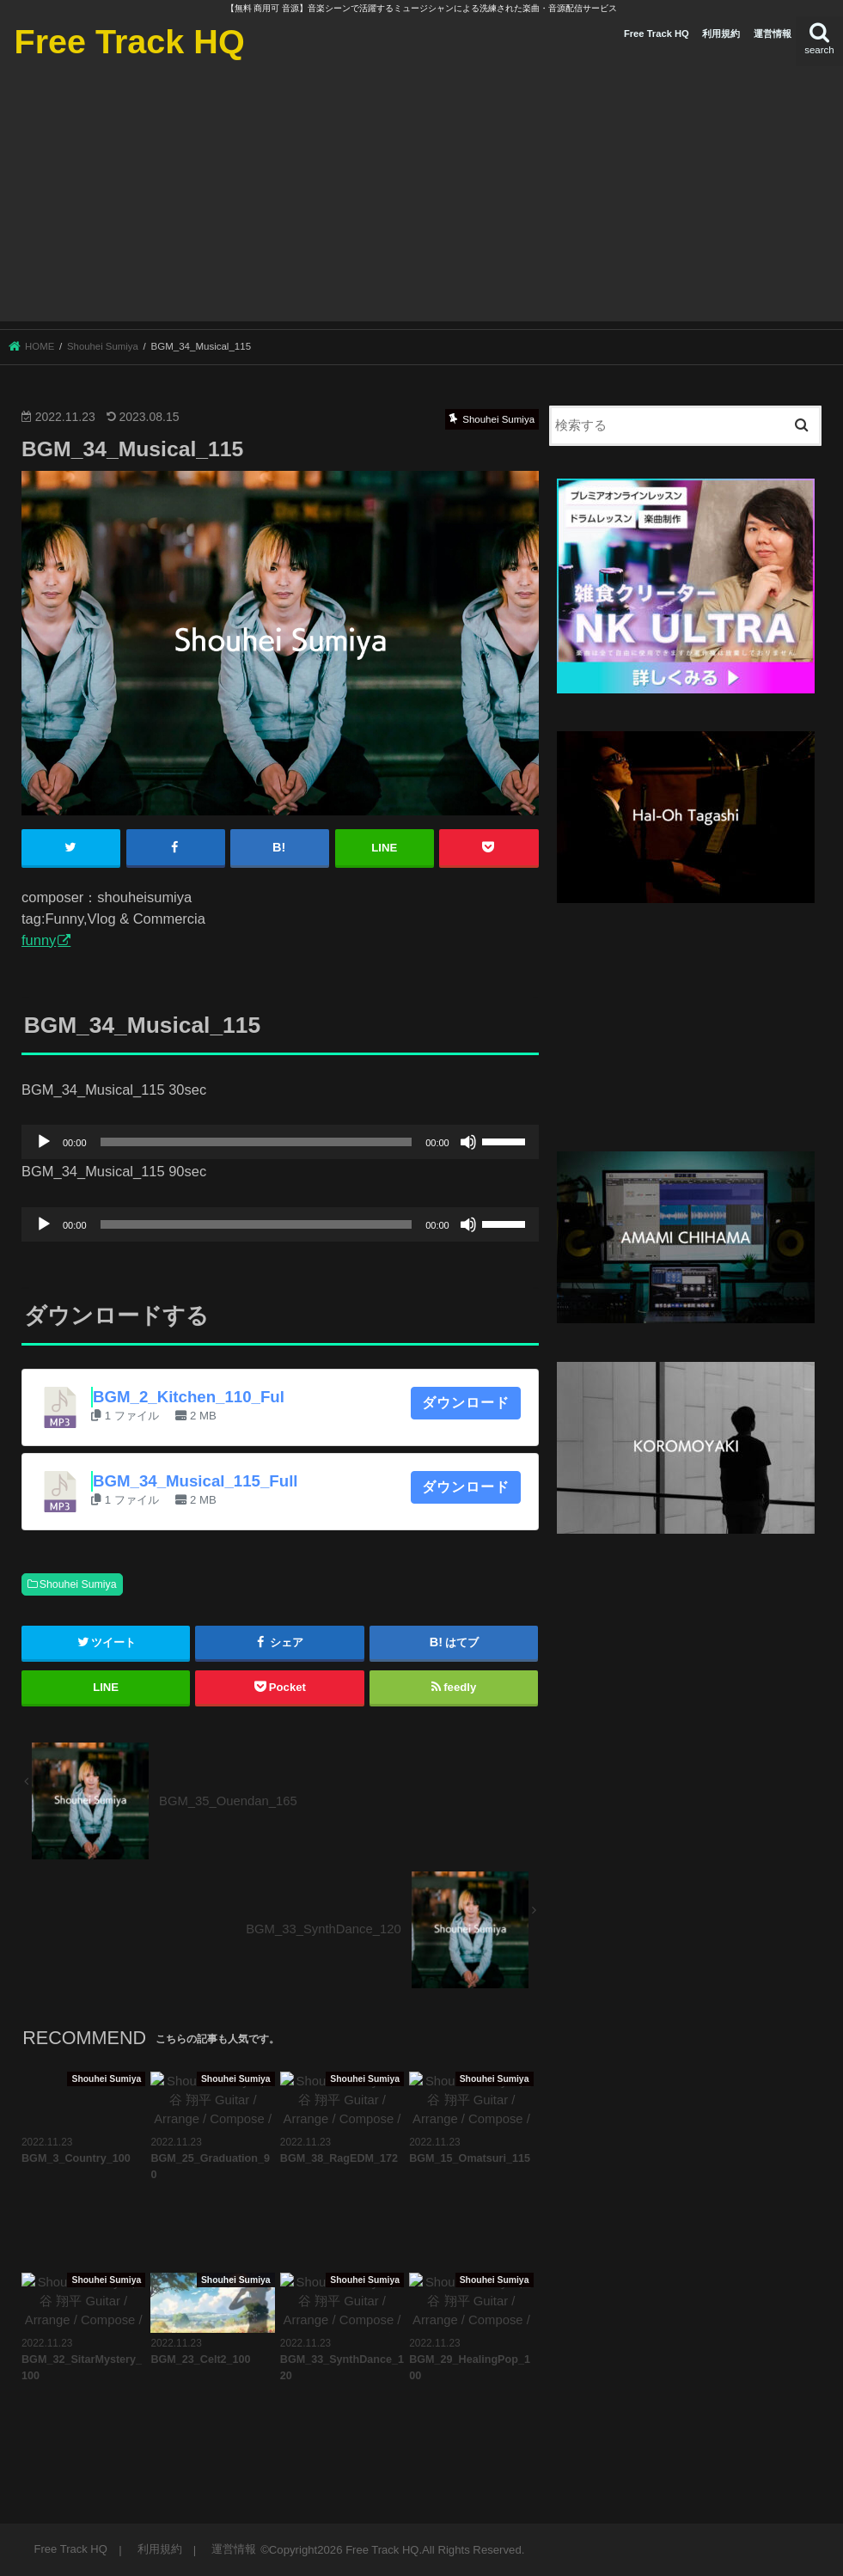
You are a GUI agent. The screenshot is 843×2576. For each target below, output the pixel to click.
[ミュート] (468, 1142)
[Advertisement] (421, 201)
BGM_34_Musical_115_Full (195, 1480)
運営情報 (772, 33)
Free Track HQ (129, 41)
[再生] (43, 1142)
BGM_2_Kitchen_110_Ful (188, 1396)
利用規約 (721, 33)
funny (38, 939)
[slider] (256, 1142)
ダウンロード (466, 1402)
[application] (280, 1142)
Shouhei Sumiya (78, 1584)
